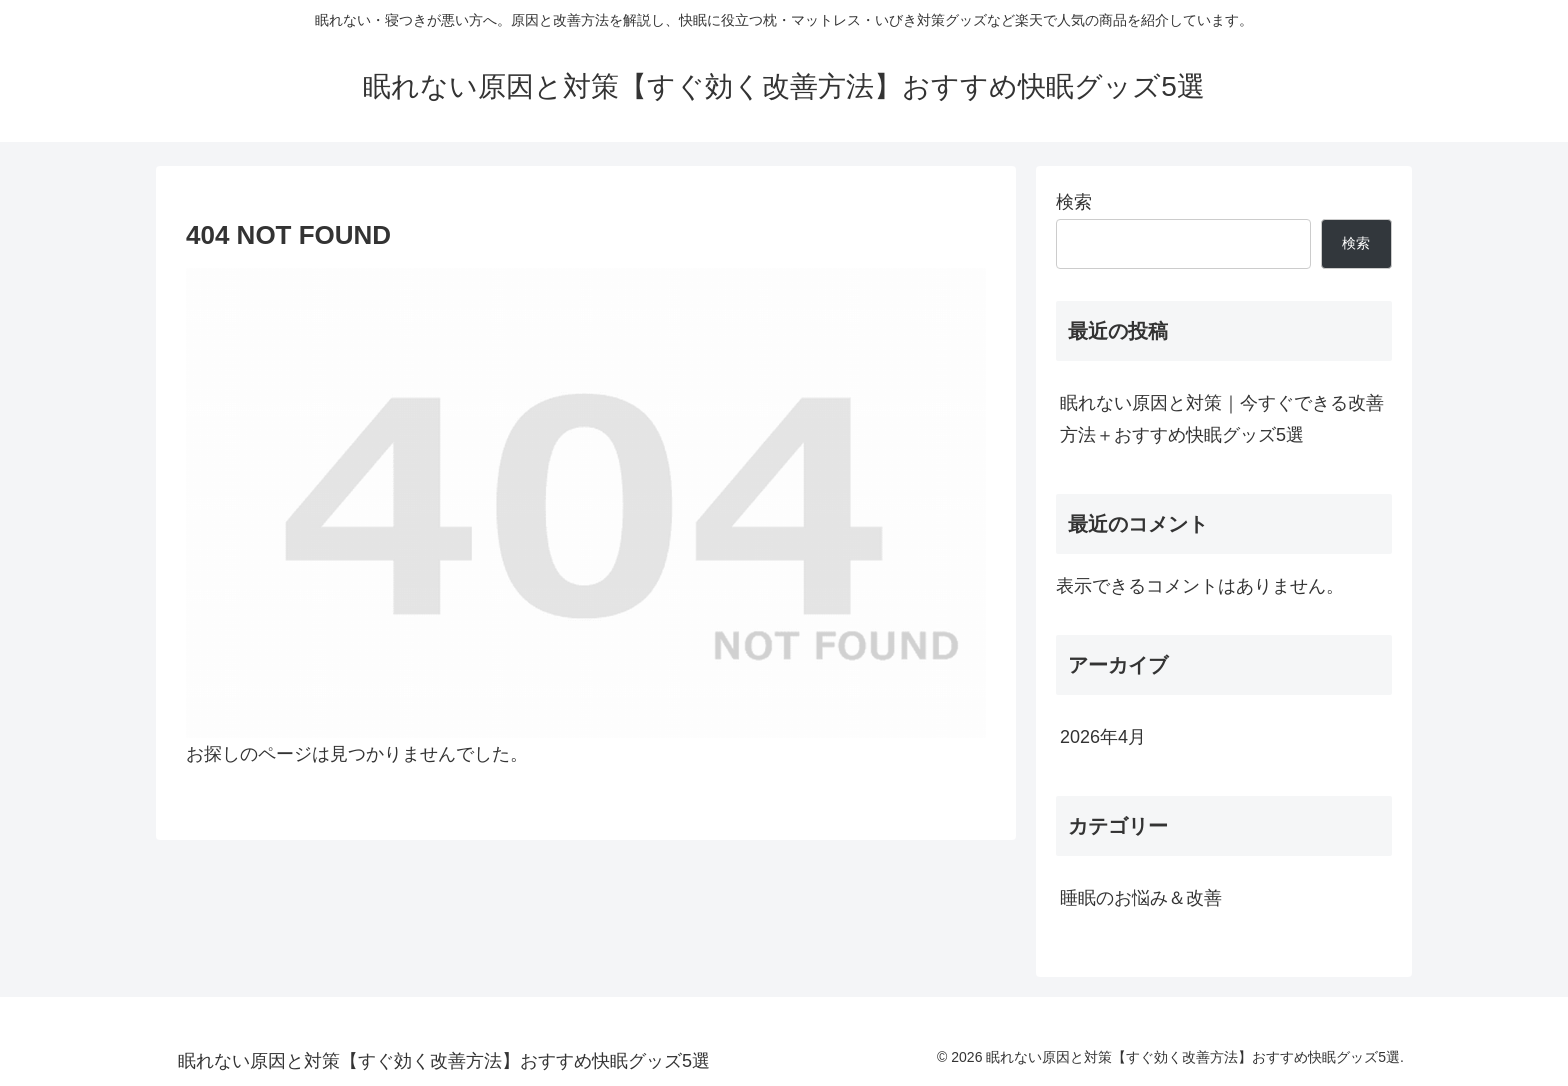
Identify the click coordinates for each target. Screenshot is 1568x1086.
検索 (1074, 202)
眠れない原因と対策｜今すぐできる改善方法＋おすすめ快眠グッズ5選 (1222, 419)
